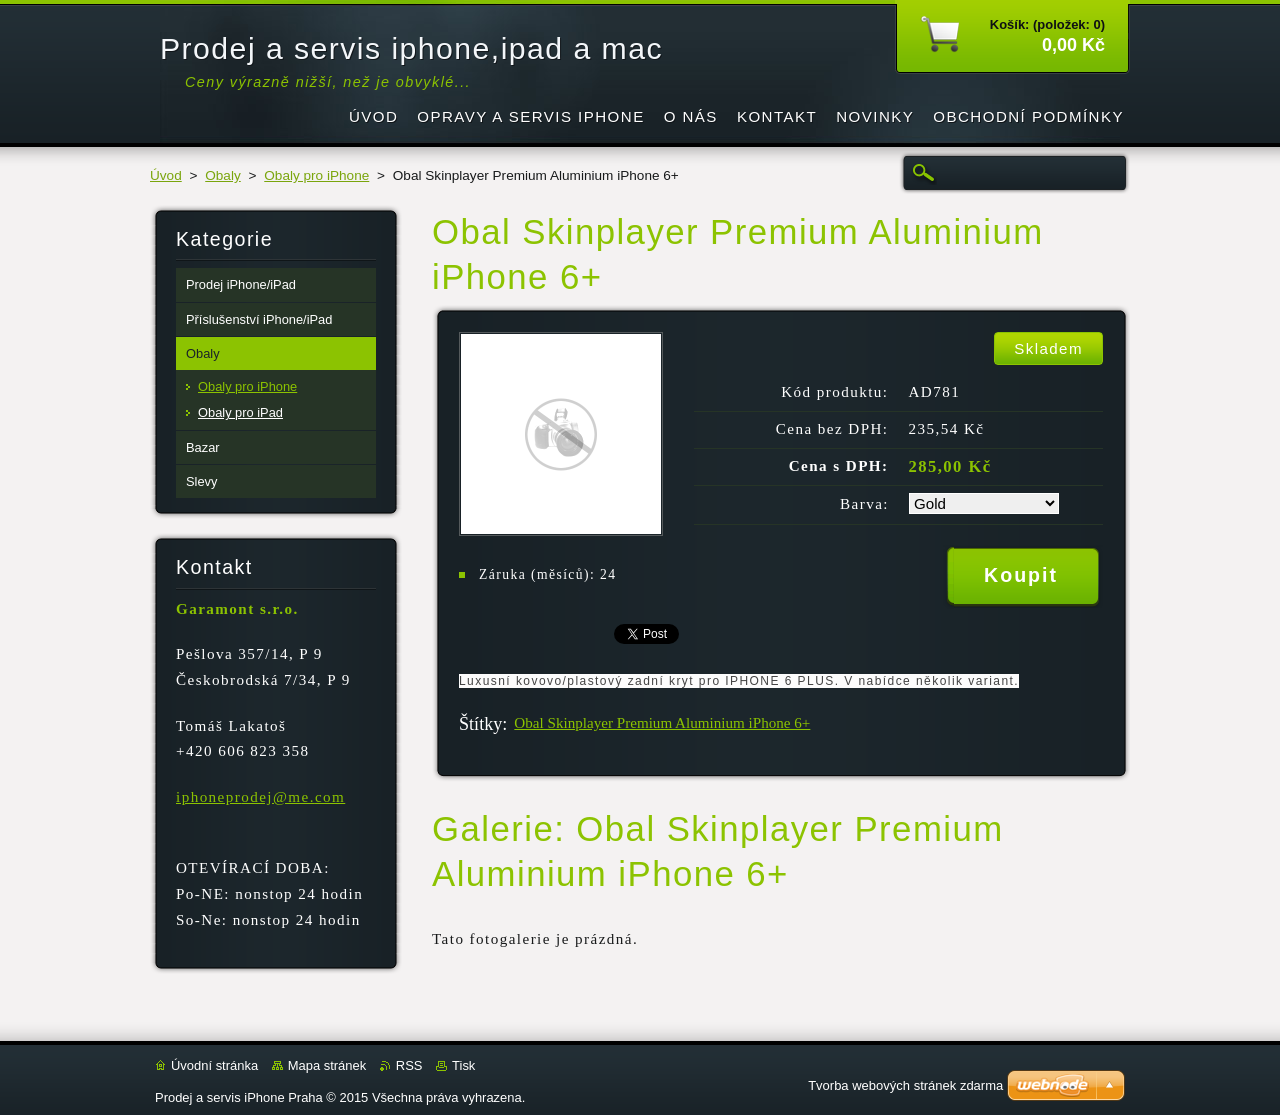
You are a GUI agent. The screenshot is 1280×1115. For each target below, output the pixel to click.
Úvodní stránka (214, 1065)
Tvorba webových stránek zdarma (905, 1085)
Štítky (480, 724)
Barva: (864, 504)
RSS (409, 1065)
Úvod (166, 175)
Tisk (463, 1065)
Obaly (223, 175)
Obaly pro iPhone (316, 175)
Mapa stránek (327, 1065)
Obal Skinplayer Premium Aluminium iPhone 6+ (662, 723)
